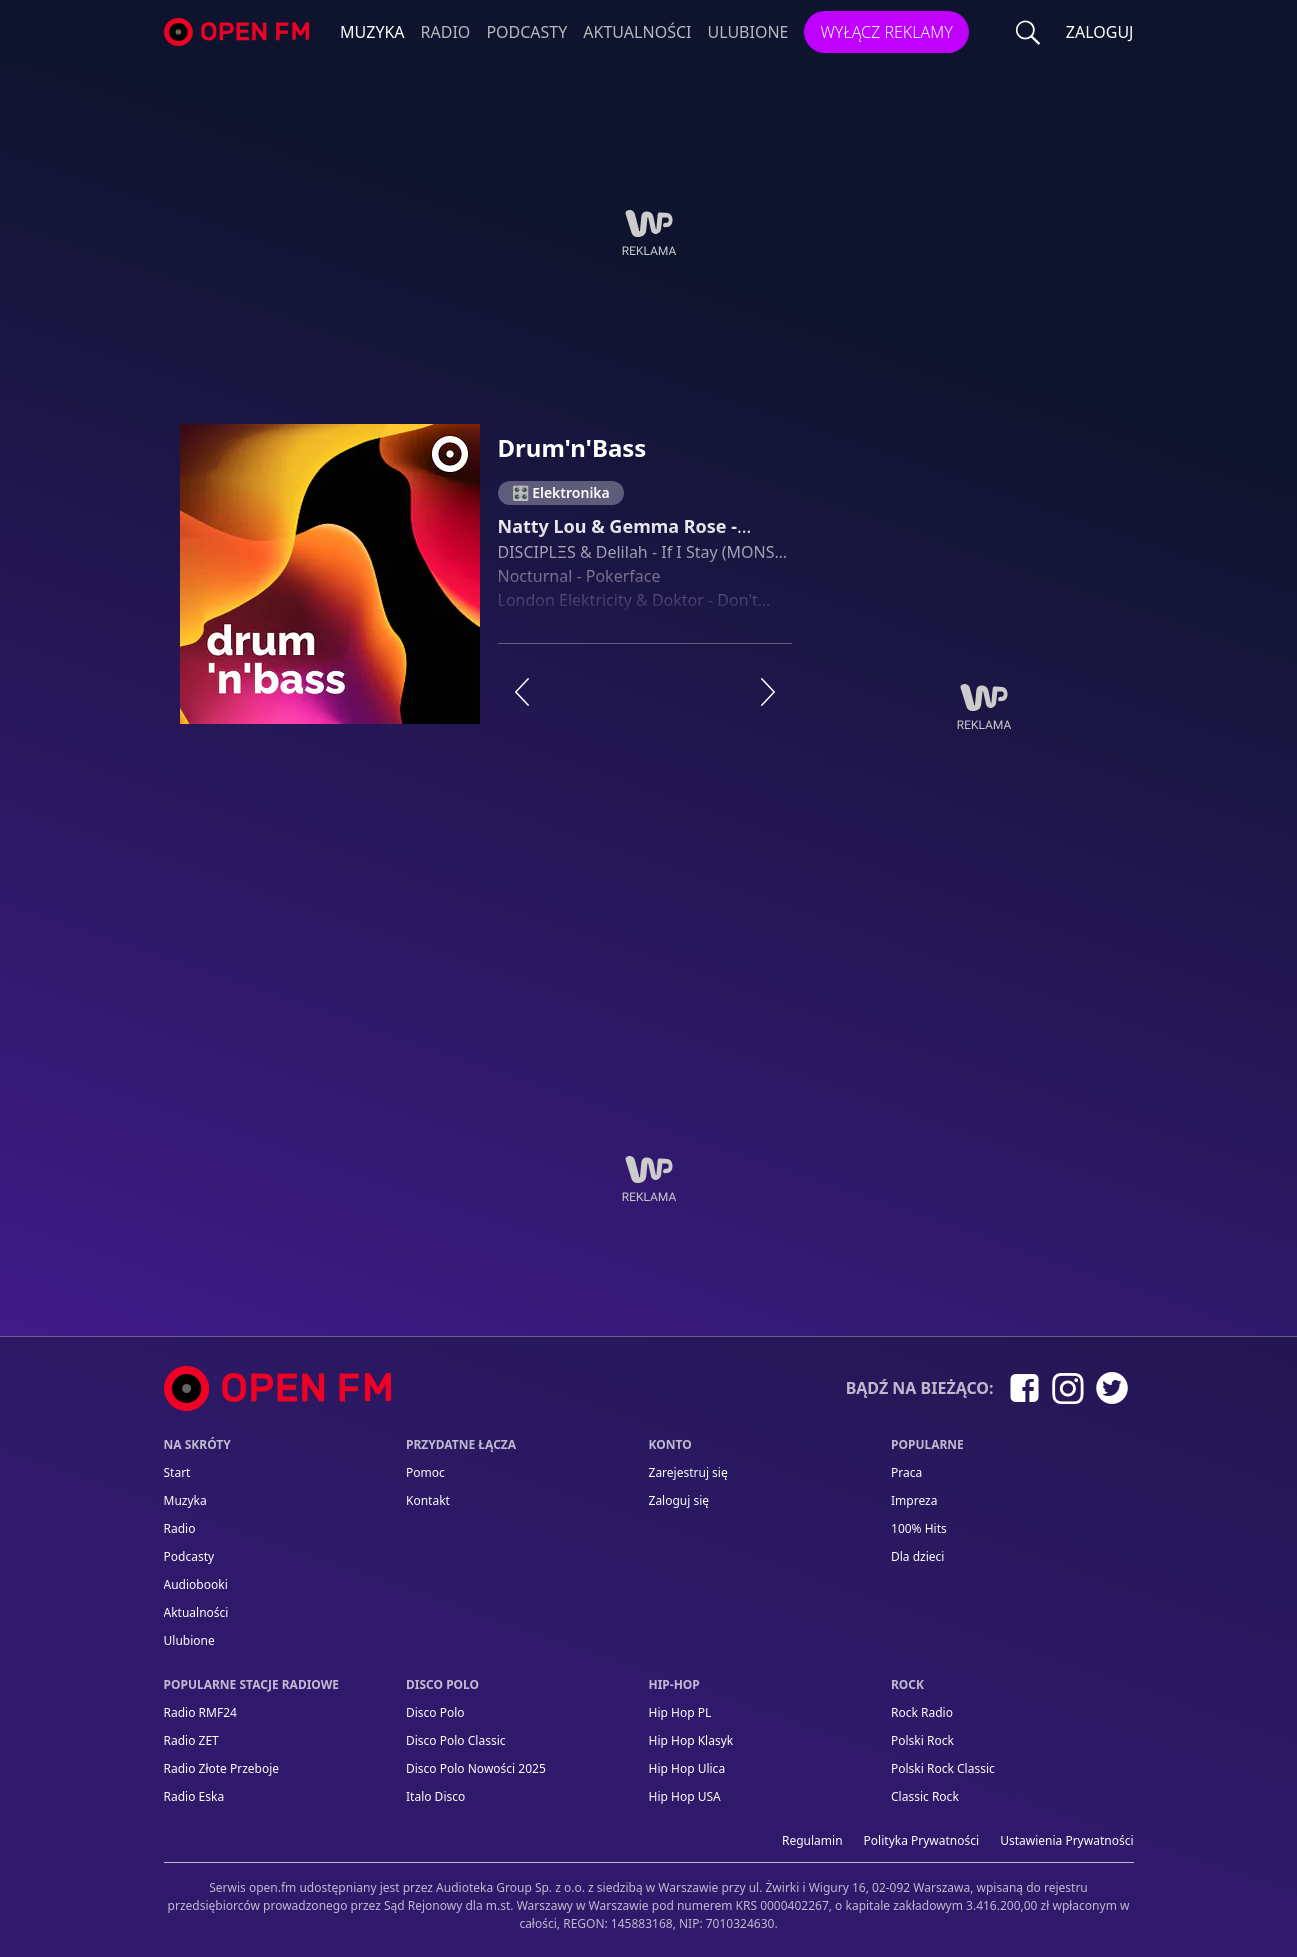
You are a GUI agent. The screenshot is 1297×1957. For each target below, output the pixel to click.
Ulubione (747, 32)
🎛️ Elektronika (561, 492)
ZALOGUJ (1100, 32)
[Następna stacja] (768, 692)
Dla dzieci (917, 1556)
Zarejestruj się (688, 1472)
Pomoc (425, 1472)
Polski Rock (922, 1740)
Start (177, 1472)
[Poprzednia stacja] (522, 692)
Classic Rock (925, 1796)
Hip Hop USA (685, 1796)
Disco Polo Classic (456, 1740)
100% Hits (919, 1528)
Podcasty (526, 32)
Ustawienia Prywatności (1066, 1840)
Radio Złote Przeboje (222, 1768)
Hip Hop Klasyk (691, 1740)
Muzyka (372, 32)
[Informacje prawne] (649, 1897)
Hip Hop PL (680, 1712)
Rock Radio (922, 1712)
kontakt (428, 1500)
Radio (446, 32)
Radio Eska (194, 1796)
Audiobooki (196, 1584)
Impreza (914, 1500)
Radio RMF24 (200, 1712)
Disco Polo (435, 1712)
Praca (906, 1472)
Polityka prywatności (922, 1840)
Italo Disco (435, 1796)
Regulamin (812, 1840)
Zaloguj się (679, 1500)
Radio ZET (191, 1740)
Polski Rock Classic (943, 1768)
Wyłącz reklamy (886, 32)
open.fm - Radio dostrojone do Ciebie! (239, 32)
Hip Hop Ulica (687, 1768)
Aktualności (637, 32)
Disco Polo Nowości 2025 (476, 1768)
